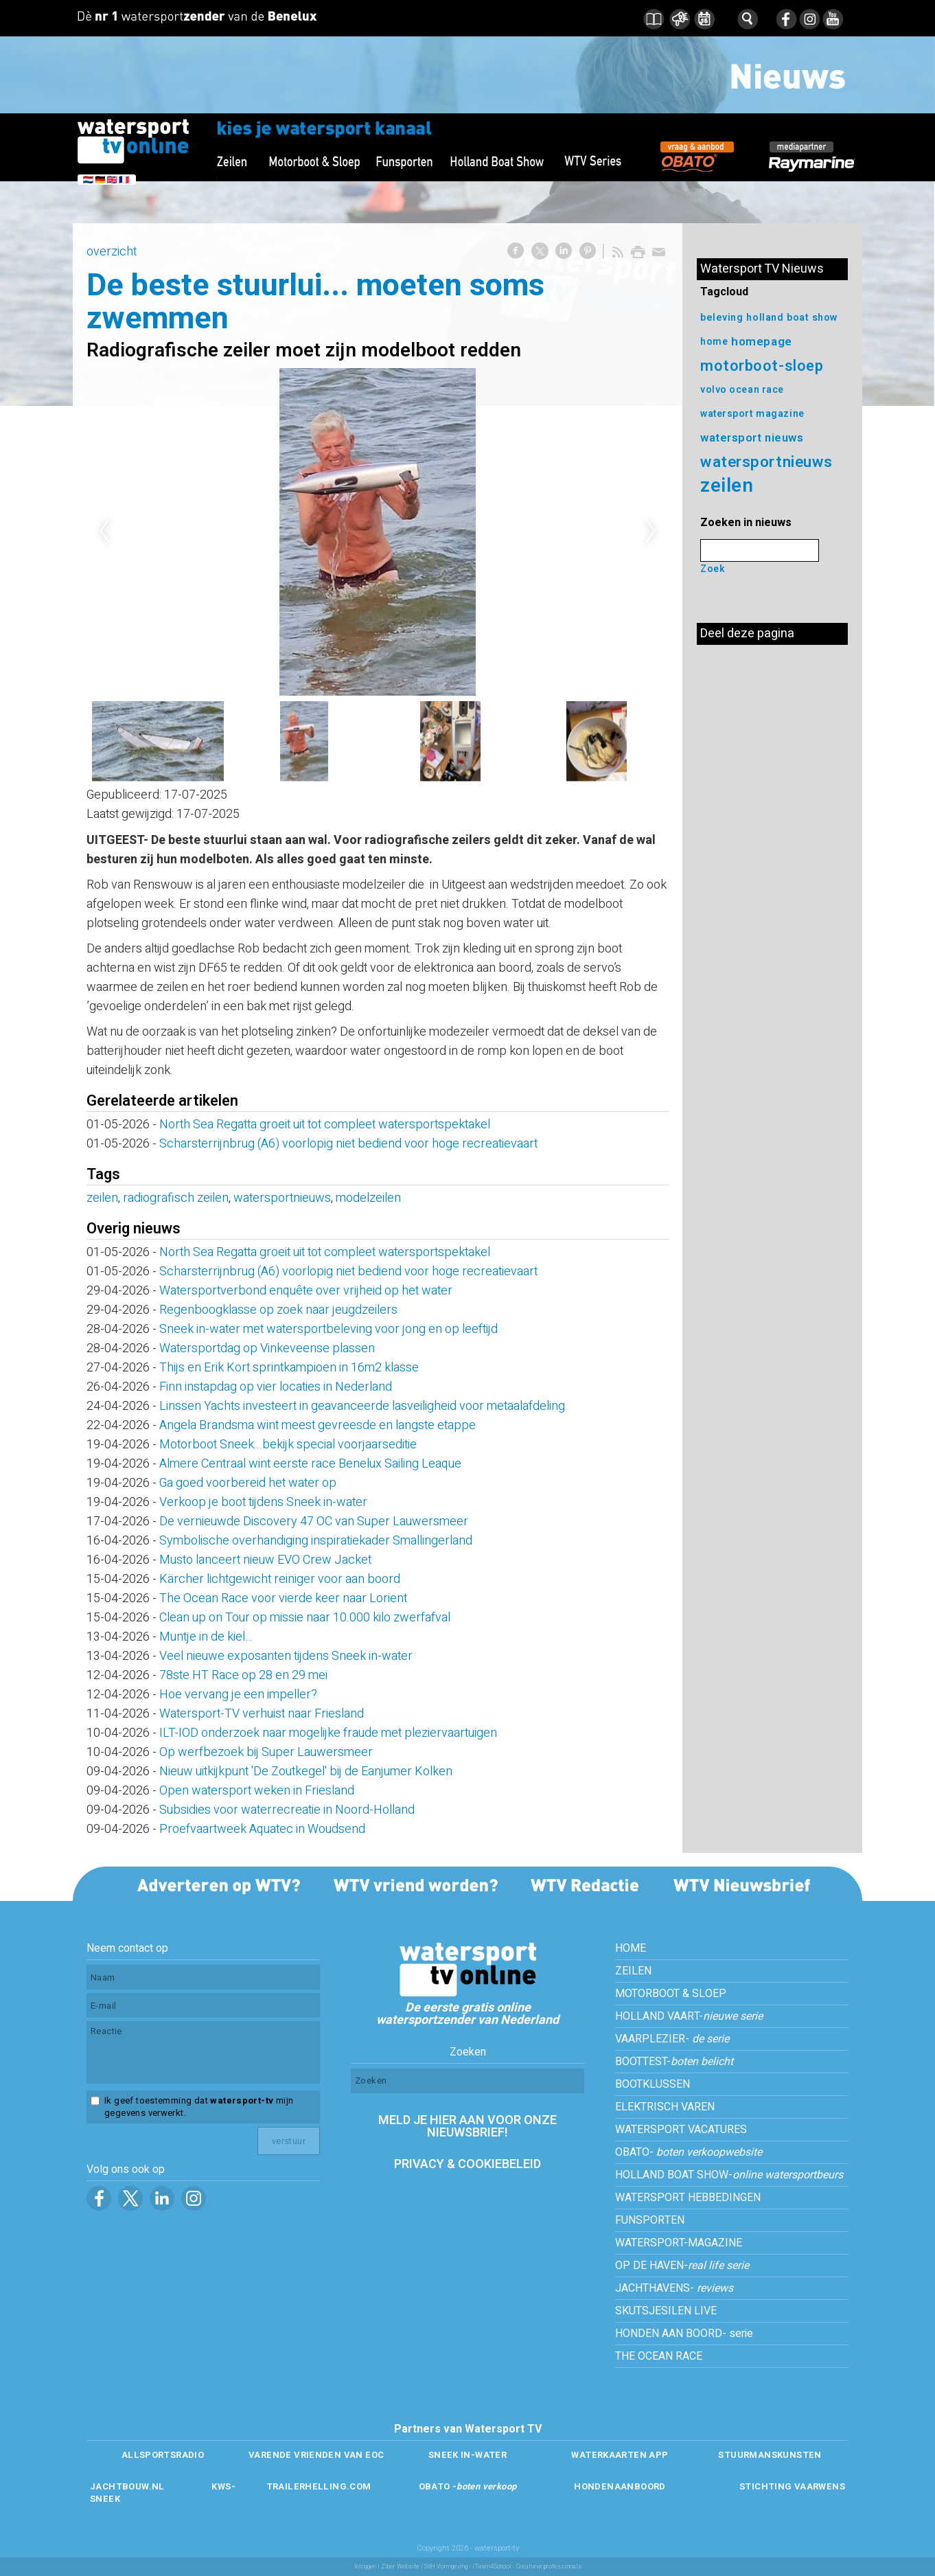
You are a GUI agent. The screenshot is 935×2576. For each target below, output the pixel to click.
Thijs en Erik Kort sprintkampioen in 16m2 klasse (289, 1367)
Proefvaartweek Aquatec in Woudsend (262, 1829)
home (714, 341)
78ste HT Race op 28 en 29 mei (243, 1675)
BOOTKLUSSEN (652, 2084)
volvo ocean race (742, 390)
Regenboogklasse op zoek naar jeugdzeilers (278, 1310)
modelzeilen (368, 1198)
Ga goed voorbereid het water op (247, 1483)
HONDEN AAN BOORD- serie (684, 2333)
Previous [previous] (104, 531)
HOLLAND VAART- (689, 2016)
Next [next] (651, 531)
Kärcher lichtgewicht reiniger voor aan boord (279, 1579)
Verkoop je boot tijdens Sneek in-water (263, 1502)
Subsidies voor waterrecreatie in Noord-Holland (287, 1810)
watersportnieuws (282, 1198)
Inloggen (365, 2566)
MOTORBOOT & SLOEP (670, 1993)
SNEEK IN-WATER (467, 2454)
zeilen (102, 1198)
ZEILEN (633, 1971)
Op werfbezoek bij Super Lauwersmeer (266, 1752)
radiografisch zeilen (176, 1198)
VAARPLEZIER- (672, 2039)
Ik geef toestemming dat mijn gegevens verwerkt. (198, 2107)
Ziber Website (400, 2566)
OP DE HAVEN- (682, 2265)
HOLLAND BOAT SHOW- (729, 2175)
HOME (630, 1948)
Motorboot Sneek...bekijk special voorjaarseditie (288, 1444)
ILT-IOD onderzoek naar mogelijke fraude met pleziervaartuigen (328, 1733)
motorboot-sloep (761, 366)
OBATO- (688, 2152)
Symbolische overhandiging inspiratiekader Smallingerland (315, 1540)
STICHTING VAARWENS (792, 2486)
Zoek (712, 569)
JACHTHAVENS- (674, 2288)
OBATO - (468, 2486)
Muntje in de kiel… (206, 1637)
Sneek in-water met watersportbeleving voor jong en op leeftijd (328, 1329)
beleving (721, 317)
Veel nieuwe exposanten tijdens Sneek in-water (286, 1656)
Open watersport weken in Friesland (256, 1790)
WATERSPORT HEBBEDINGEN (688, 2197)
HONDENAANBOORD (619, 2486)
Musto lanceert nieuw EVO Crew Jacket (265, 1560)
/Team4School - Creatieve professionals (526, 2566)
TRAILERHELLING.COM (318, 2486)
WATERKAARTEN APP (619, 2454)
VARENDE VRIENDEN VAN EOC (316, 2454)
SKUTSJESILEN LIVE (666, 2311)
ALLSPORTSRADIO (163, 2454)
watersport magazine (752, 414)
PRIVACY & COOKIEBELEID (467, 2164)
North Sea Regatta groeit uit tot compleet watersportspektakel (324, 1124)
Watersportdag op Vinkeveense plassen (267, 1348)
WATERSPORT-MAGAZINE (678, 2243)
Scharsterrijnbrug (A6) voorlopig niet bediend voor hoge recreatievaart (348, 1144)
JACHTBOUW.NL (127, 2486)
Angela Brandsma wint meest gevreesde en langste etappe (317, 1425)
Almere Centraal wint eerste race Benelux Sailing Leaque (310, 1464)
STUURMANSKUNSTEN (769, 2454)
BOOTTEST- (674, 2061)
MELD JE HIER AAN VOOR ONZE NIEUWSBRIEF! (467, 2126)
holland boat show (792, 317)
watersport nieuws (752, 438)
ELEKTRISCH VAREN (665, 2107)
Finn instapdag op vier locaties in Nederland (275, 1387)
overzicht (111, 251)
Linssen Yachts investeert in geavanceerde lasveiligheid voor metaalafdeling (362, 1406)
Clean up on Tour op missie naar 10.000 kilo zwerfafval (304, 1617)
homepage (761, 341)
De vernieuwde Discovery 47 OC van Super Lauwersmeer (313, 1521)
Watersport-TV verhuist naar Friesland (261, 1714)
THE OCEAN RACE (658, 2356)
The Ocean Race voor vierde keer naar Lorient (283, 1598)
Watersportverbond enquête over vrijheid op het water (305, 1290)
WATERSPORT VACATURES (681, 2129)
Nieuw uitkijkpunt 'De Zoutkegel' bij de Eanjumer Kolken (305, 1771)
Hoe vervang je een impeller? (238, 1694)
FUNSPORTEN (649, 2220)
